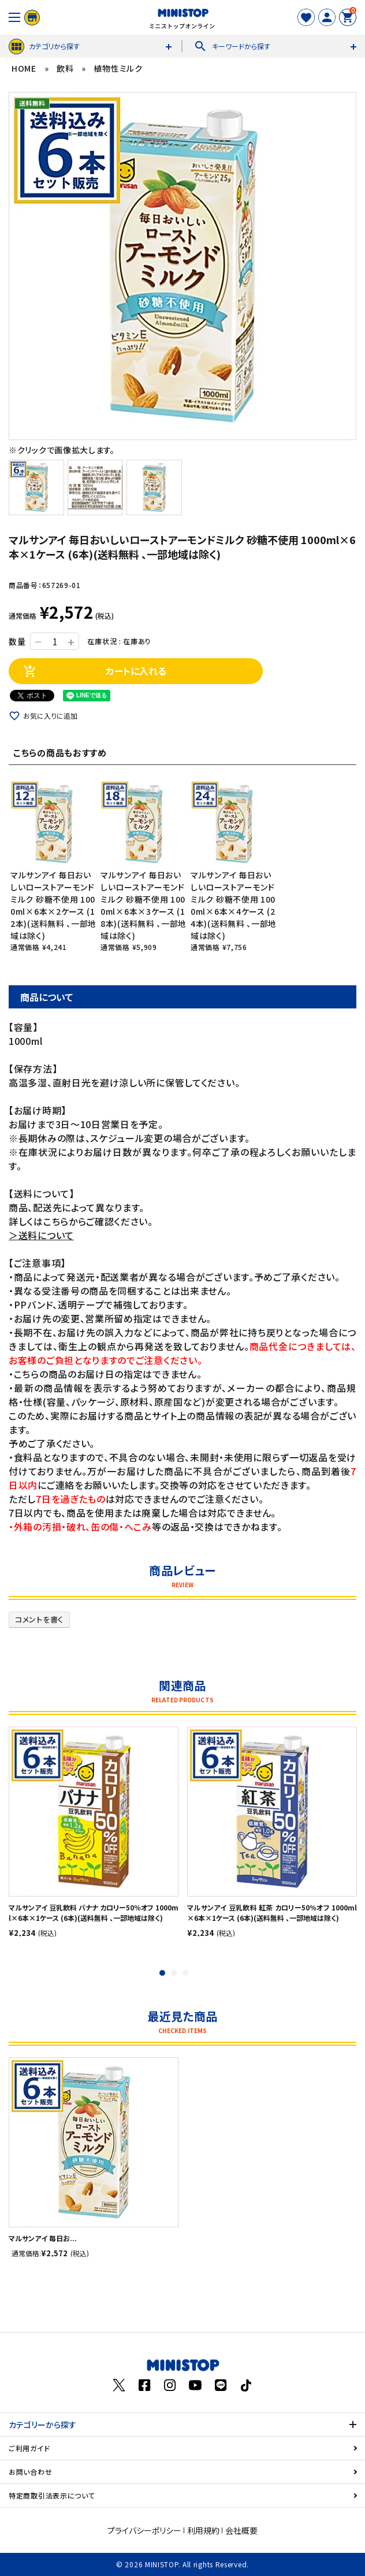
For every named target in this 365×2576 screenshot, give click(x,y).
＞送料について (41, 1235)
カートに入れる (94, 671)
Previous (14, 266)
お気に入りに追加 (50, 715)
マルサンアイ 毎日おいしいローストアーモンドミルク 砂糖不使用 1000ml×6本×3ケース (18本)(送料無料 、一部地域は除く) (143, 905)
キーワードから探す (231, 46)
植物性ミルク (118, 68)
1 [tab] (162, 1973)
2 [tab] (174, 1973)
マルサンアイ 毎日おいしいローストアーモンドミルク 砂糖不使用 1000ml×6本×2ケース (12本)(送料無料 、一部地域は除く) (53, 905)
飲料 (65, 68)
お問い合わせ (30, 2472)
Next (350, 266)
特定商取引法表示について (52, 2495)
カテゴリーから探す (42, 2424)
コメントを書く (39, 1619)
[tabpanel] (94, 1831)
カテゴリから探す (44, 46)
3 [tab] (185, 1973)
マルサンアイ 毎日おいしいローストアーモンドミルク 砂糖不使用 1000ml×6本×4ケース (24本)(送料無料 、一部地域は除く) (234, 905)
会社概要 (241, 2530)
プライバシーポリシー (144, 2530)
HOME (24, 68)
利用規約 (203, 2530)
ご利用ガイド (29, 2448)
